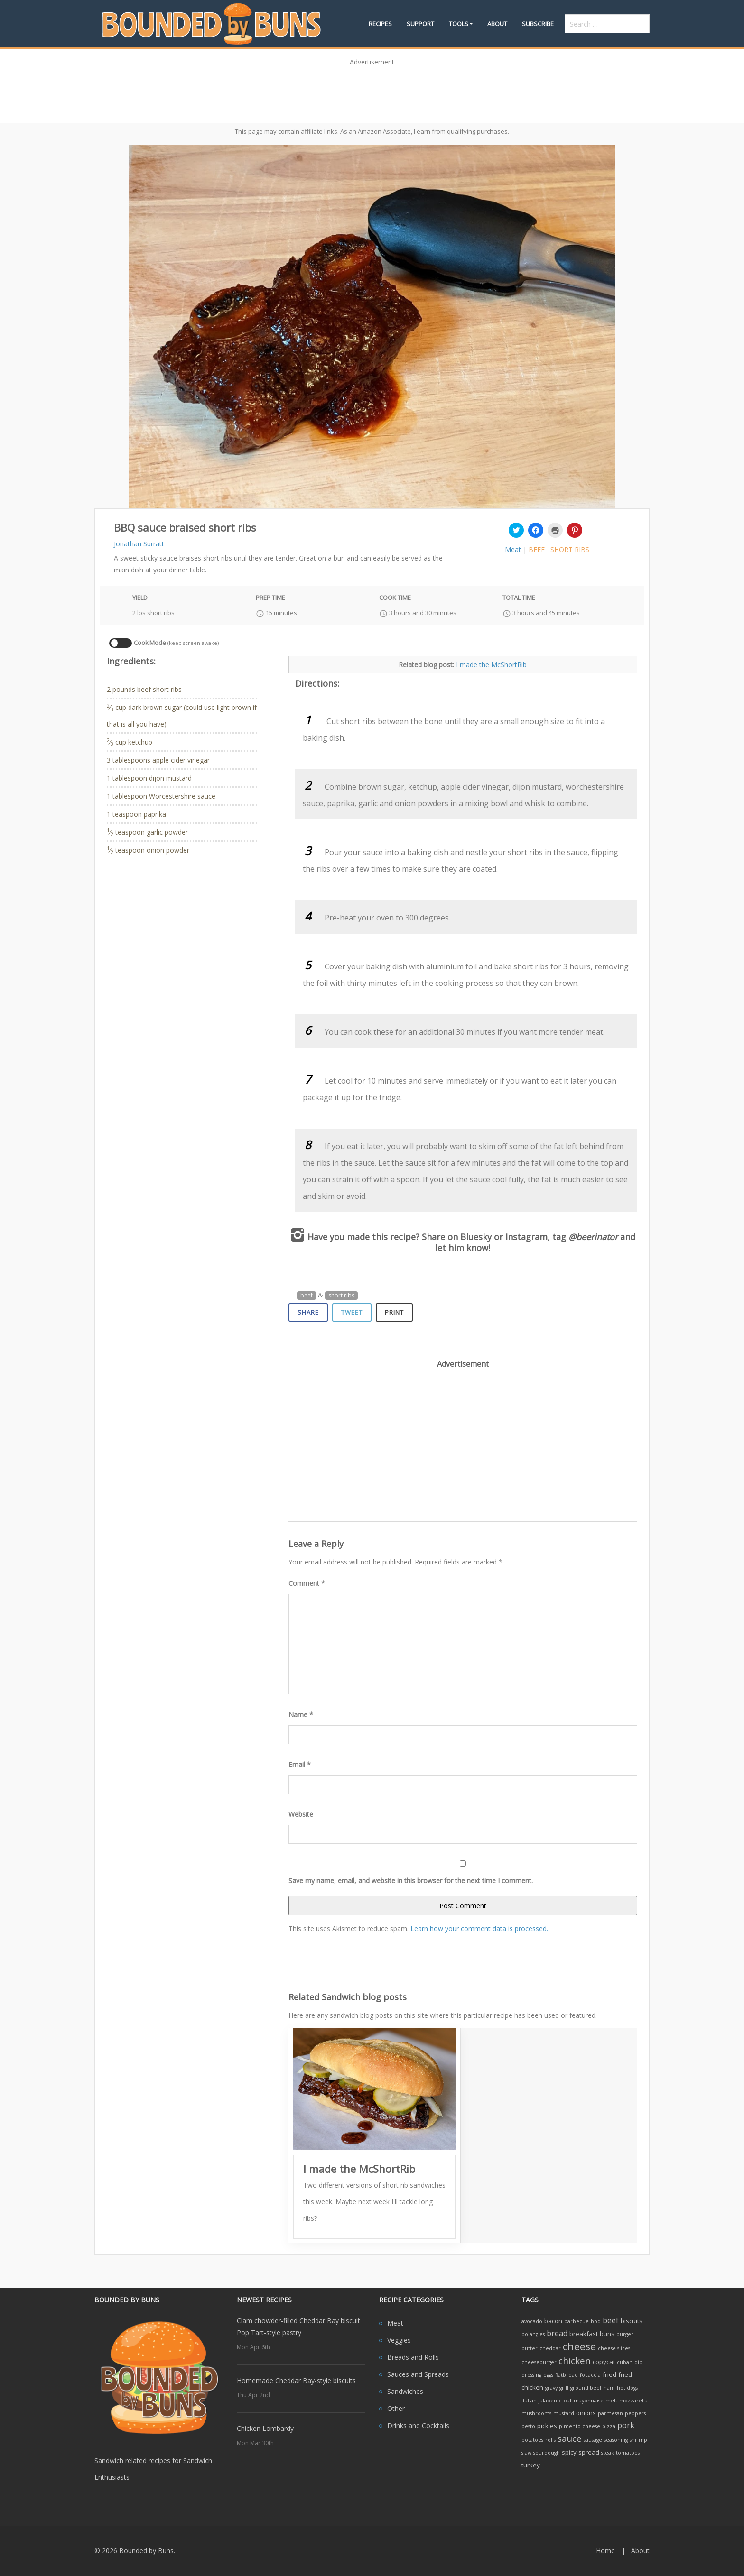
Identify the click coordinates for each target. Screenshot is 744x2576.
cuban (624, 2362)
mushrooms (536, 2413)
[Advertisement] (372, 91)
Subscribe (538, 23)
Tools (458, 23)
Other (396, 2408)
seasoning (616, 2440)
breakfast (583, 2333)
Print (394, 1312)
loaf (567, 2400)
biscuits (631, 2321)
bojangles (533, 2334)
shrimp (638, 2440)
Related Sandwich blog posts (347, 1997)
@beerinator (593, 1236)
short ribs (569, 549)
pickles (547, 2425)
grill (563, 2387)
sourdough (546, 2452)
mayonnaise (589, 2400)
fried (609, 2374)
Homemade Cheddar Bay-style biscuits (296, 2380)
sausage (593, 2440)
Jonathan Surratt (139, 543)
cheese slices (614, 2348)
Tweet (352, 1312)
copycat (604, 2361)
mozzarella (633, 2400)
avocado (531, 2321)
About (497, 23)
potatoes (532, 2440)
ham (609, 2387)
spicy (569, 2452)
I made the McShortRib (491, 664)
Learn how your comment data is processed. (479, 1928)
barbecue (576, 2321)
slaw (526, 2452)
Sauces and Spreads (418, 2374)
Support (420, 23)
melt (611, 2400)
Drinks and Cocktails (418, 2425)
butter (529, 2348)
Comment (306, 1583)
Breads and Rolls (413, 2357)
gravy (551, 2387)
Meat (513, 549)
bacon (553, 2321)
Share (308, 1312)
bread (557, 2333)
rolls (550, 2440)
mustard (563, 2413)
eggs (548, 2375)
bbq (596, 2321)
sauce (570, 2438)
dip (638, 2362)
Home (605, 2550)
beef (537, 549)
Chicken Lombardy (265, 2428)
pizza (608, 2426)
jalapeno (549, 2400)
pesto (528, 2426)
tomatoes (628, 2452)
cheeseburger (539, 2362)
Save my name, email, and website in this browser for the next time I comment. (410, 1880)
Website (300, 1814)
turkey (530, 2465)
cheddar (550, 2348)
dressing (531, 2375)
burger (624, 2334)
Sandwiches (405, 2391)
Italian (529, 2400)
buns (607, 2333)
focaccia (590, 2375)
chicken (574, 2360)
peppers (635, 2413)
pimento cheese (579, 2426)
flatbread (566, 2375)
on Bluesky (469, 1236)
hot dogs (627, 2387)
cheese (579, 2346)
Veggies (399, 2340)
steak (607, 2452)
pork (625, 2425)
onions (586, 2413)
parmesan (610, 2413)
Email (299, 1764)
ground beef (586, 2387)
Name (300, 1714)
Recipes (380, 23)
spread (588, 2452)
